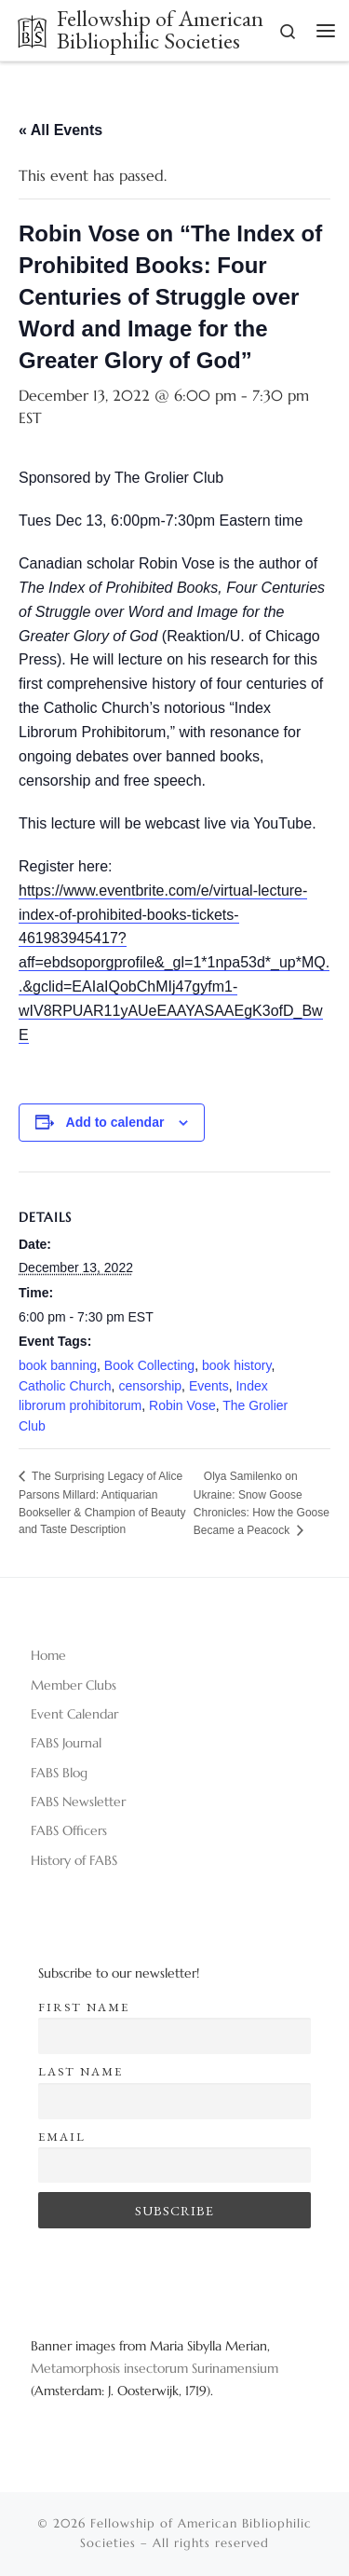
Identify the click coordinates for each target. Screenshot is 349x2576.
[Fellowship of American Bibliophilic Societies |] (32, 28)
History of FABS (74, 1860)
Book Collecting (149, 1365)
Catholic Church (65, 1385)
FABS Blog (59, 1772)
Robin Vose (182, 1405)
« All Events (60, 130)
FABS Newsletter (78, 1801)
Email (62, 2136)
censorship (149, 1385)
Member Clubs (73, 1685)
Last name (80, 2071)
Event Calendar (74, 1714)
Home (48, 1655)
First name (83, 2007)
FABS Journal (66, 1742)
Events (209, 1385)
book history (236, 1365)
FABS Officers (69, 1830)
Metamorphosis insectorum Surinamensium (154, 2368)
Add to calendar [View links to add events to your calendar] (115, 1122)
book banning (58, 1365)
